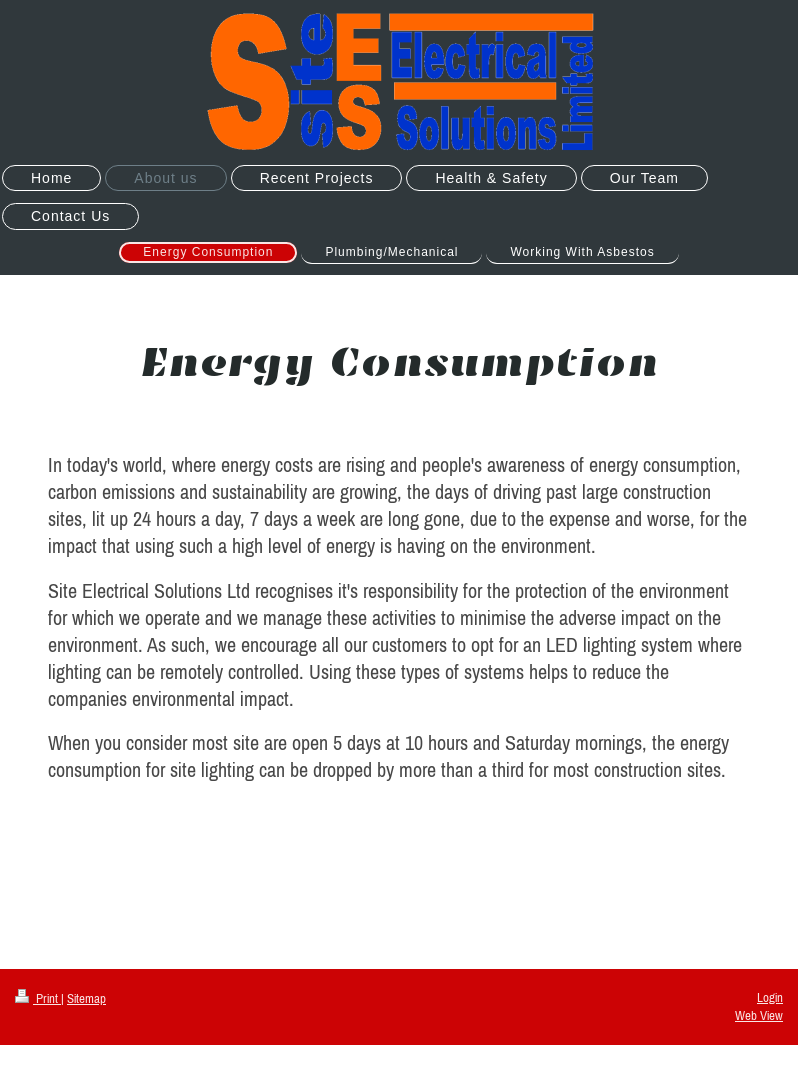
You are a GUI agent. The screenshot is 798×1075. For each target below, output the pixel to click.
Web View (759, 1015)
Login (770, 997)
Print (38, 998)
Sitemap (86, 998)
